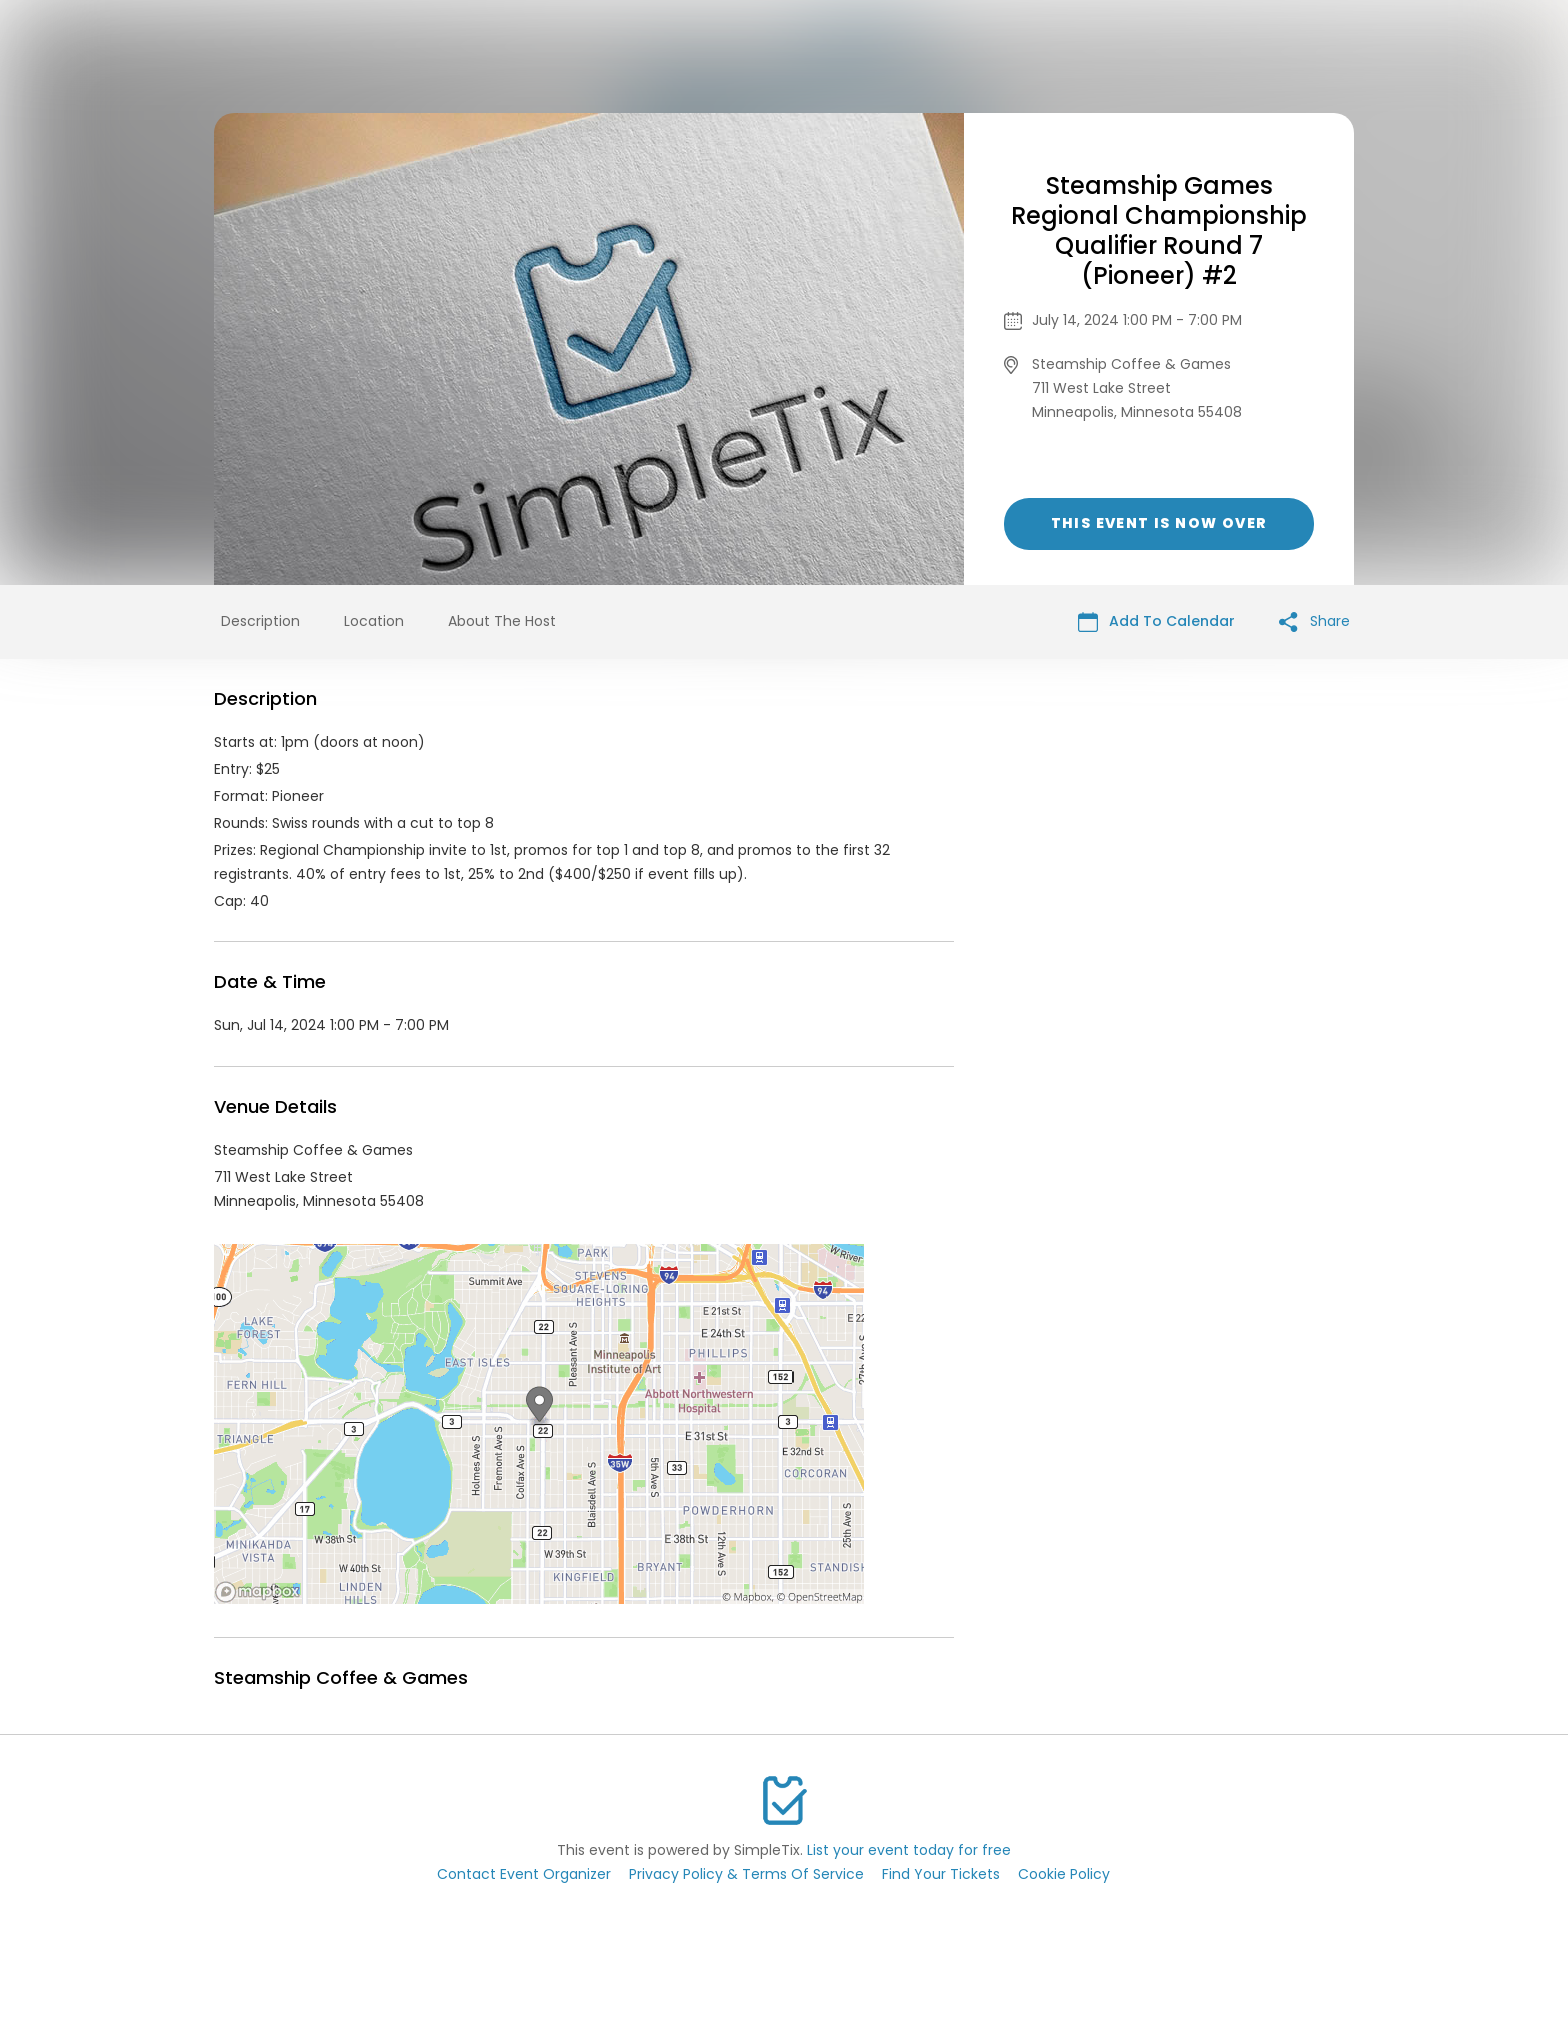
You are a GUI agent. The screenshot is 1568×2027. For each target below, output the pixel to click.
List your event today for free (909, 1850)
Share (1314, 621)
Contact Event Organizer (524, 1874)
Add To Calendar (1156, 621)
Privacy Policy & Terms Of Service (746, 1874)
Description (260, 621)
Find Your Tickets (941, 1874)
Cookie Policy (1064, 1874)
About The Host (502, 621)
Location (374, 621)
